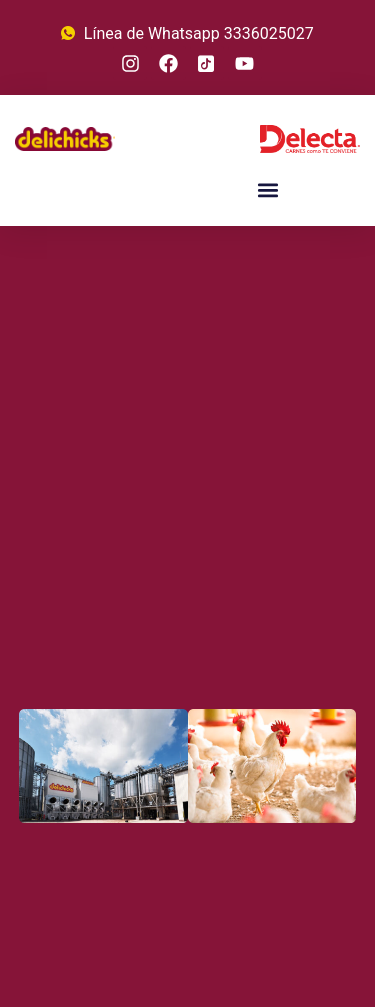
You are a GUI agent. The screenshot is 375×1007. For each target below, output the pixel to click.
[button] (267, 189)
